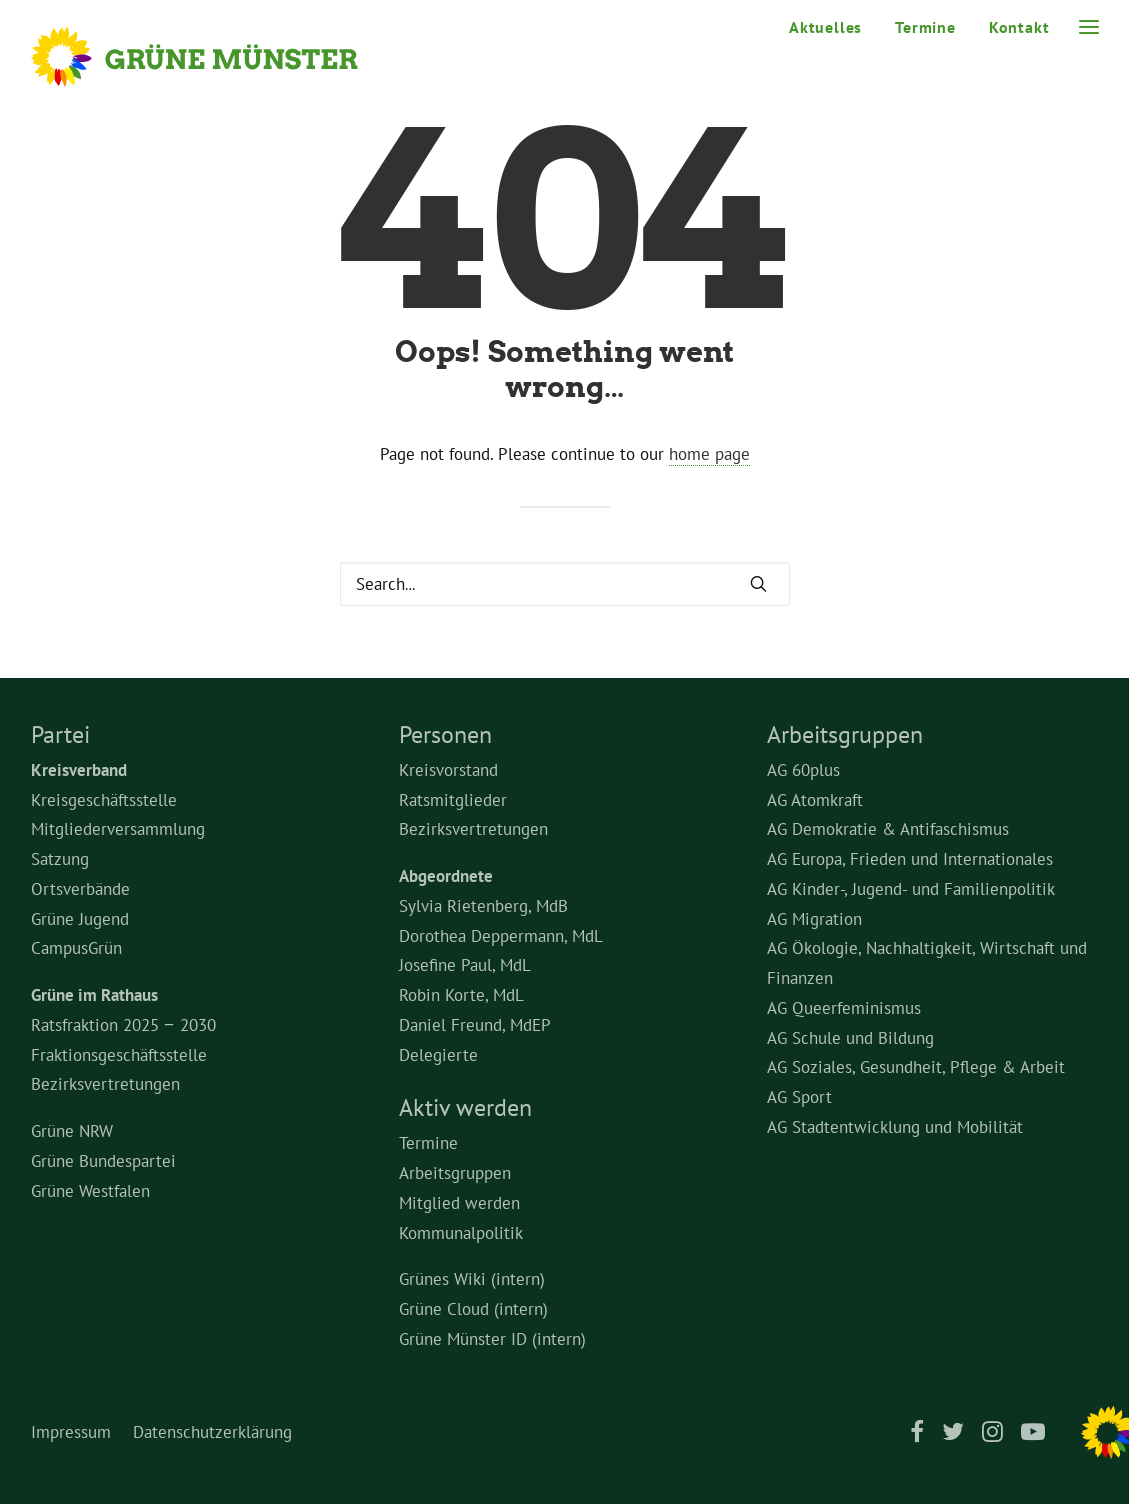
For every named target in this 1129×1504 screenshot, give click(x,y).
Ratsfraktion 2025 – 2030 (123, 1025)
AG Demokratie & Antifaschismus (888, 829)
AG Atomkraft (815, 800)
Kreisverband (79, 770)
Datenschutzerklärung (212, 1432)
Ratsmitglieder (453, 800)
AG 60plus (803, 770)
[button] (758, 583)
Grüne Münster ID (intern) (492, 1339)
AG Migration (814, 919)
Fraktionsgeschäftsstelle (119, 1055)
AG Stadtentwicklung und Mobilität (895, 1127)
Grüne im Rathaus (94, 995)
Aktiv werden (465, 1107)
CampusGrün (76, 948)
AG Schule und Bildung (850, 1038)
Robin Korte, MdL (461, 995)
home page (709, 454)
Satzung (60, 859)
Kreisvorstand (448, 770)
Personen (445, 734)
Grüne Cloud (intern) (473, 1309)
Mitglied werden (459, 1203)
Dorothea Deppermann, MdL (501, 936)
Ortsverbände (80, 889)
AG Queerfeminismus (844, 1008)
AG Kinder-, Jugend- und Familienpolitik (911, 889)
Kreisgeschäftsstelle (104, 800)
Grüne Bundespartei (103, 1161)
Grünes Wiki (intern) (472, 1279)
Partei (60, 734)
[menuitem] (832, 27)
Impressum (71, 1432)
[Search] (565, 584)
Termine (925, 27)
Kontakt (1019, 27)
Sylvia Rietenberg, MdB (483, 906)
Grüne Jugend (80, 919)
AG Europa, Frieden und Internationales (910, 859)
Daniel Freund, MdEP (475, 1025)
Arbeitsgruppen (455, 1173)
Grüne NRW (72, 1131)
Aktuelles (825, 27)
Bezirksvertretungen (105, 1084)
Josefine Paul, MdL (465, 965)
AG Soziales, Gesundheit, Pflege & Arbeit (916, 1067)
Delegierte (438, 1055)
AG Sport (799, 1097)
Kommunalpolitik (461, 1233)
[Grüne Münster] (221, 57)
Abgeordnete (446, 876)
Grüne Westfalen (90, 1191)
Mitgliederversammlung (118, 829)
